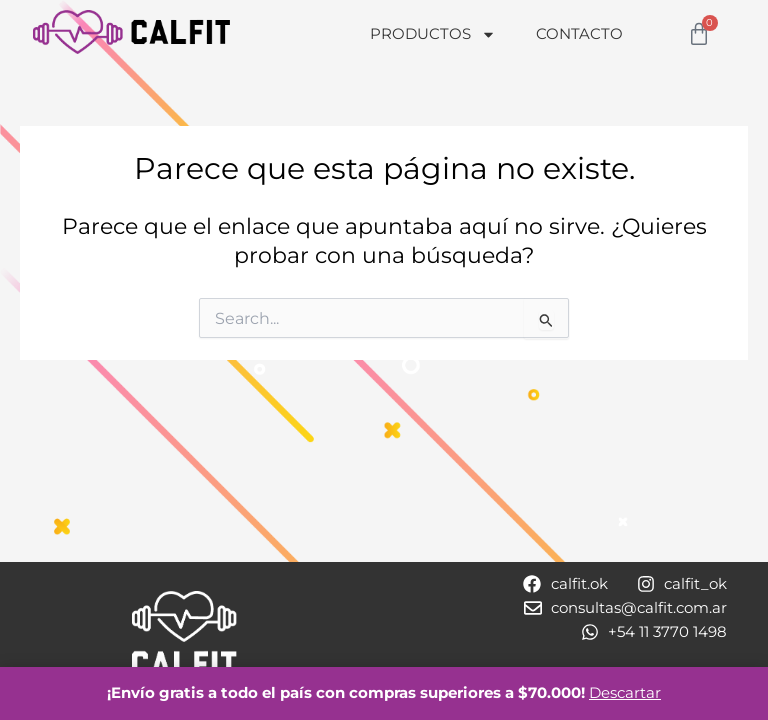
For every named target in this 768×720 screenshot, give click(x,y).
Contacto (579, 33)
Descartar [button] (625, 693)
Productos (433, 34)
